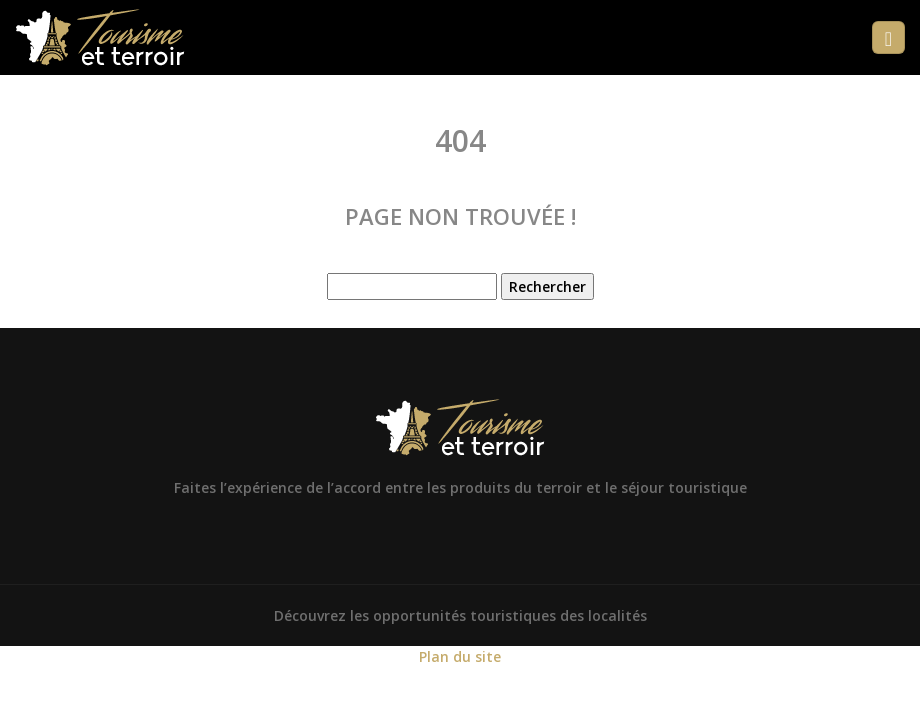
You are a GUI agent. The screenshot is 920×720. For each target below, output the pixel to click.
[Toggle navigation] (888, 37)
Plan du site (460, 656)
